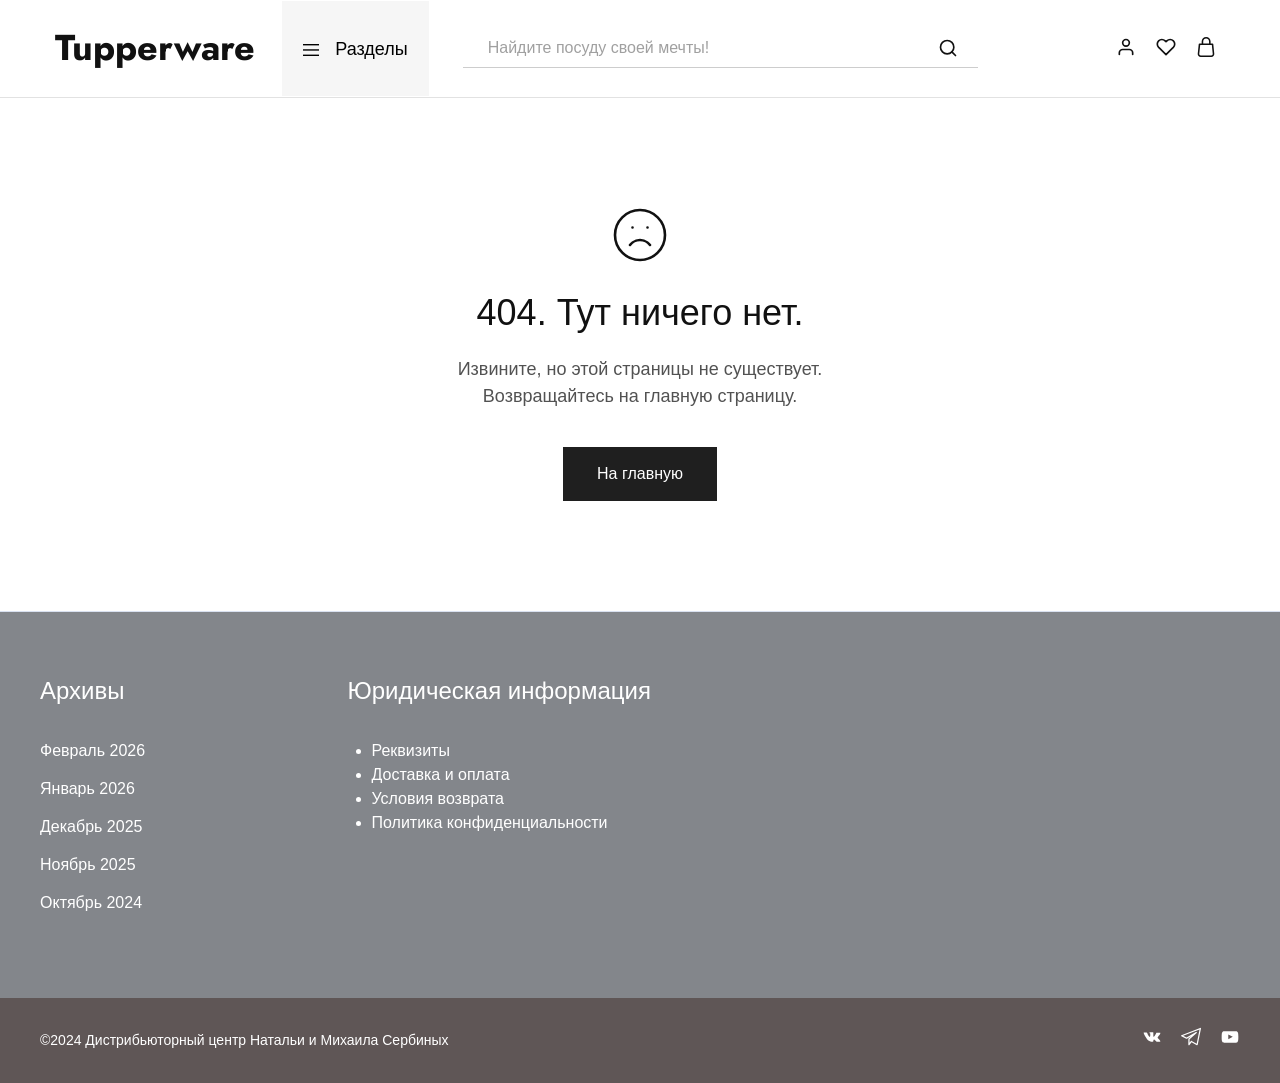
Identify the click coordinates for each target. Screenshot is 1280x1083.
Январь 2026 (87, 788)
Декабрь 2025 (91, 826)
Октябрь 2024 (91, 902)
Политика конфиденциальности (490, 822)
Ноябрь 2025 (88, 864)
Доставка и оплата (441, 774)
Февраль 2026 (92, 750)
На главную (640, 473)
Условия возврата (438, 798)
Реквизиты (411, 750)
